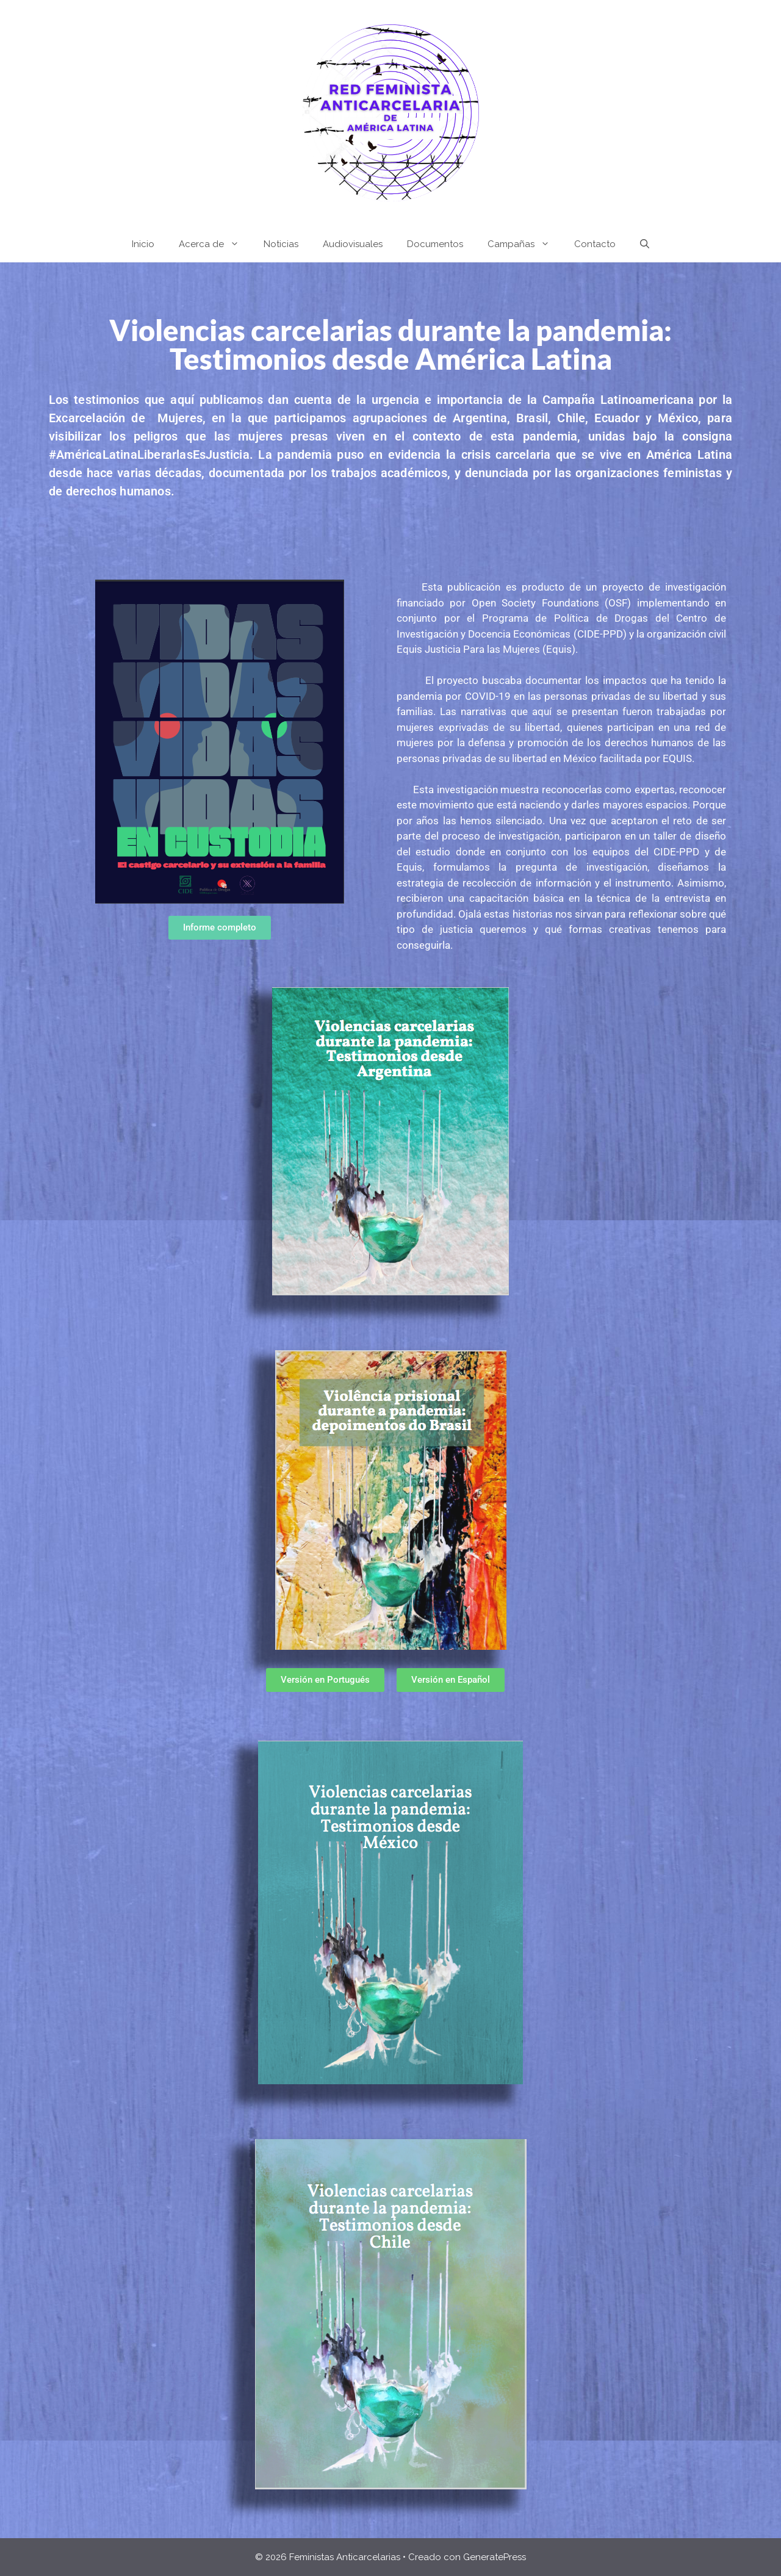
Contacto (595, 244)
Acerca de (215, 244)
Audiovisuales (353, 244)
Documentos (435, 244)
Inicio (143, 244)
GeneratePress (494, 2557)
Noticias (281, 244)
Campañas (525, 244)
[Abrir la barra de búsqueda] (644, 244)
